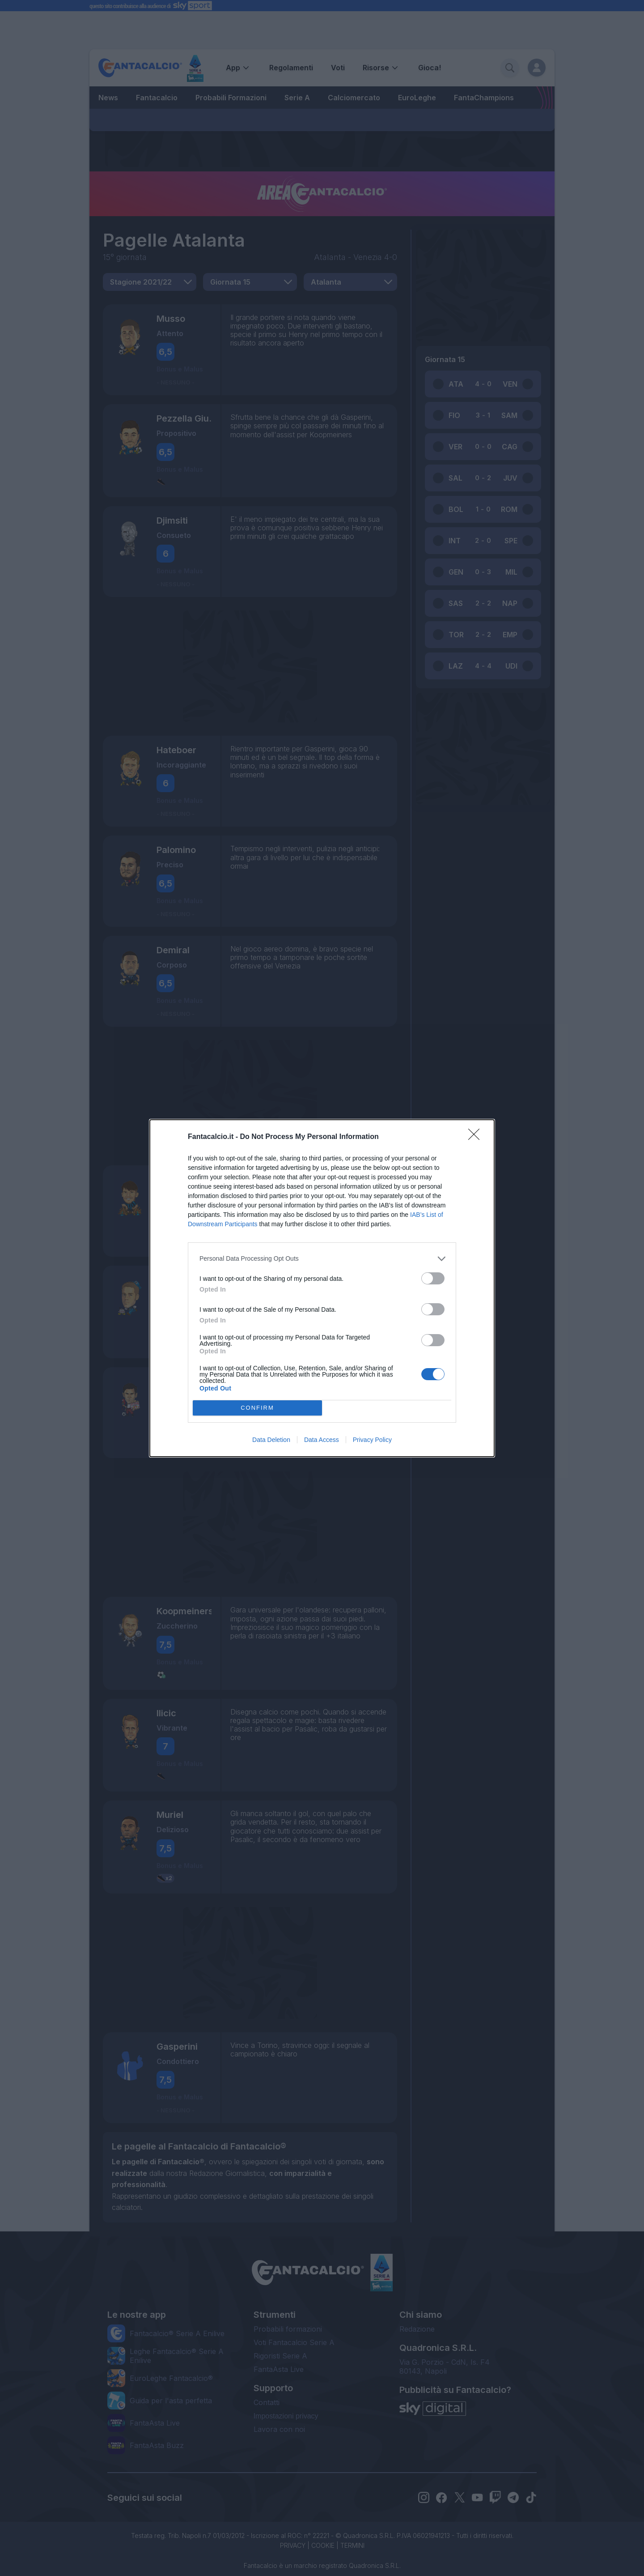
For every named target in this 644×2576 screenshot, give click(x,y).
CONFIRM (257, 1407)
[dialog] (322, 1288)
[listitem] (322, 1258)
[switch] (433, 1278)
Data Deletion (271, 1439)
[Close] (476, 1137)
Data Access (321, 1439)
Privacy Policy (372, 1439)
